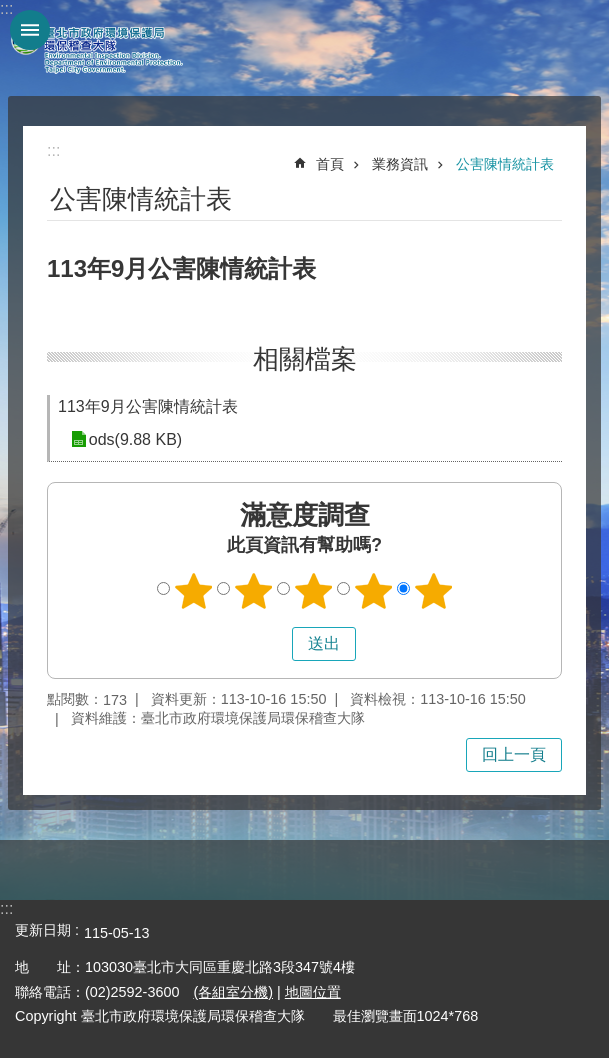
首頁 (330, 164)
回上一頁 (514, 754)
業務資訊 (400, 164)
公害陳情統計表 (505, 164)
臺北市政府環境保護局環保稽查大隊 (110, 48)
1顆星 (193, 591)
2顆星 (253, 591)
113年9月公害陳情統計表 (148, 406)
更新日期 (43, 930)
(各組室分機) (233, 992)
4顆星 (373, 591)
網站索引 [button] (30, 30)
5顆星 (433, 591)
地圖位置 (313, 992)
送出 (273, 644)
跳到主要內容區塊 (10, 10)
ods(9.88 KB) (134, 439)
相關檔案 (305, 359)
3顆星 (313, 591)
